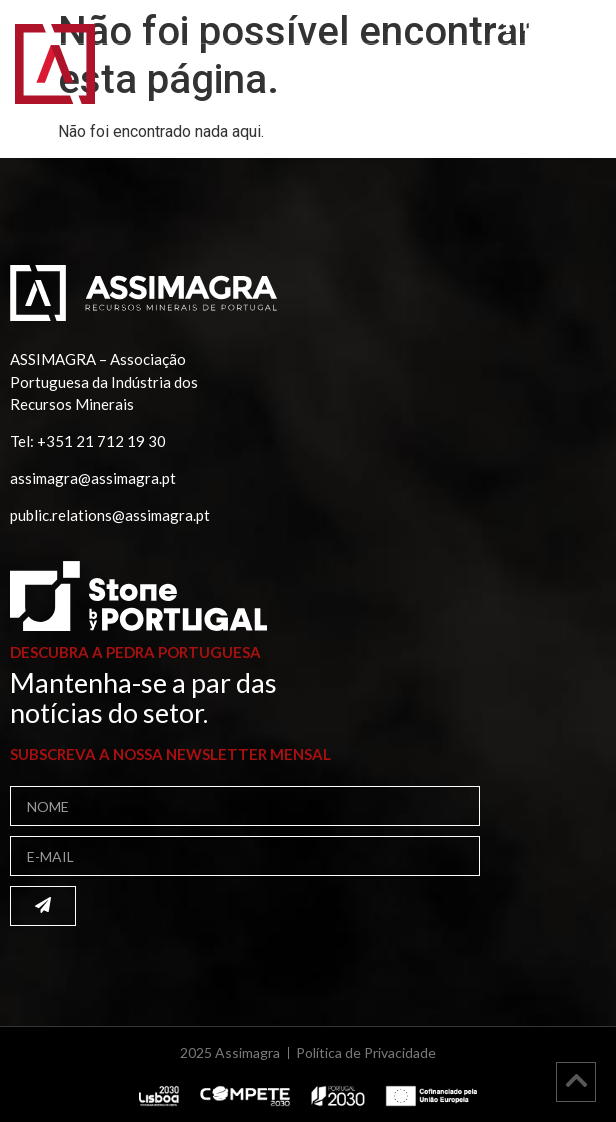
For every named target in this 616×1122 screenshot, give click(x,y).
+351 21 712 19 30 (101, 441)
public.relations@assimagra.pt (110, 515)
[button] (574, 77)
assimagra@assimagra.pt (93, 478)
